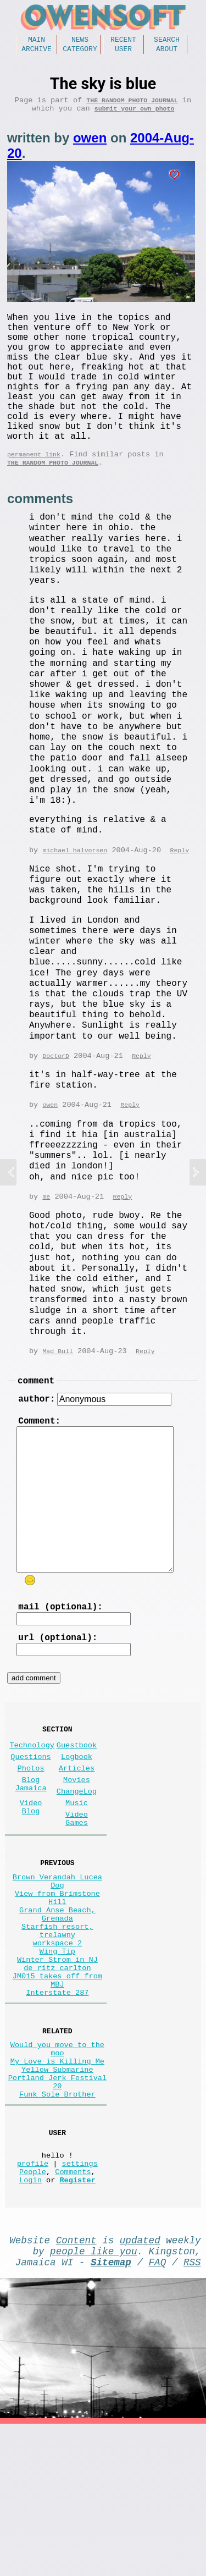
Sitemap (111, 2411)
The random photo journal (131, 105)
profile (32, 2302)
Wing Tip (57, 2053)
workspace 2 (57, 2043)
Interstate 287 (57, 2105)
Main (36, 41)
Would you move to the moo (57, 2166)
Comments (73, 2312)
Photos (31, 1835)
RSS (192, 2411)
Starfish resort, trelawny (57, 2027)
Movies (76, 1849)
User (123, 52)
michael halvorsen (74, 891)
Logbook (76, 1822)
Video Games (76, 1895)
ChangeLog (77, 1863)
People (32, 2312)
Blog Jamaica (31, 1854)
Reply (179, 891)
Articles (76, 1835)
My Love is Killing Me (57, 2182)
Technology (31, 1808)
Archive (36, 52)
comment (36, 1426)
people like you (93, 2398)
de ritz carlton (57, 2074)
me (46, 1239)
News (79, 41)
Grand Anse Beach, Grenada (57, 2006)
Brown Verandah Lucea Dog (57, 1964)
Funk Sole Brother (57, 2224)
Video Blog (31, 1882)
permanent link (33, 492)
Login (30, 2323)
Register (77, 2323)
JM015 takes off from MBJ (57, 2089)
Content (76, 2385)
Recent (123, 41)
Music (76, 1877)
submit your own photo (134, 116)
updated (140, 2385)
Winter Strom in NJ (57, 2064)
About (166, 52)
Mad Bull (57, 1395)
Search (167, 41)
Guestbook (77, 1808)
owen (90, 145)
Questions (30, 1822)
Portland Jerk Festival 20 (57, 2208)
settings (80, 2302)
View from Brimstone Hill (57, 1985)
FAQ (157, 2411)
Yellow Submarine (57, 2193)
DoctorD (55, 1098)
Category (80, 52)
